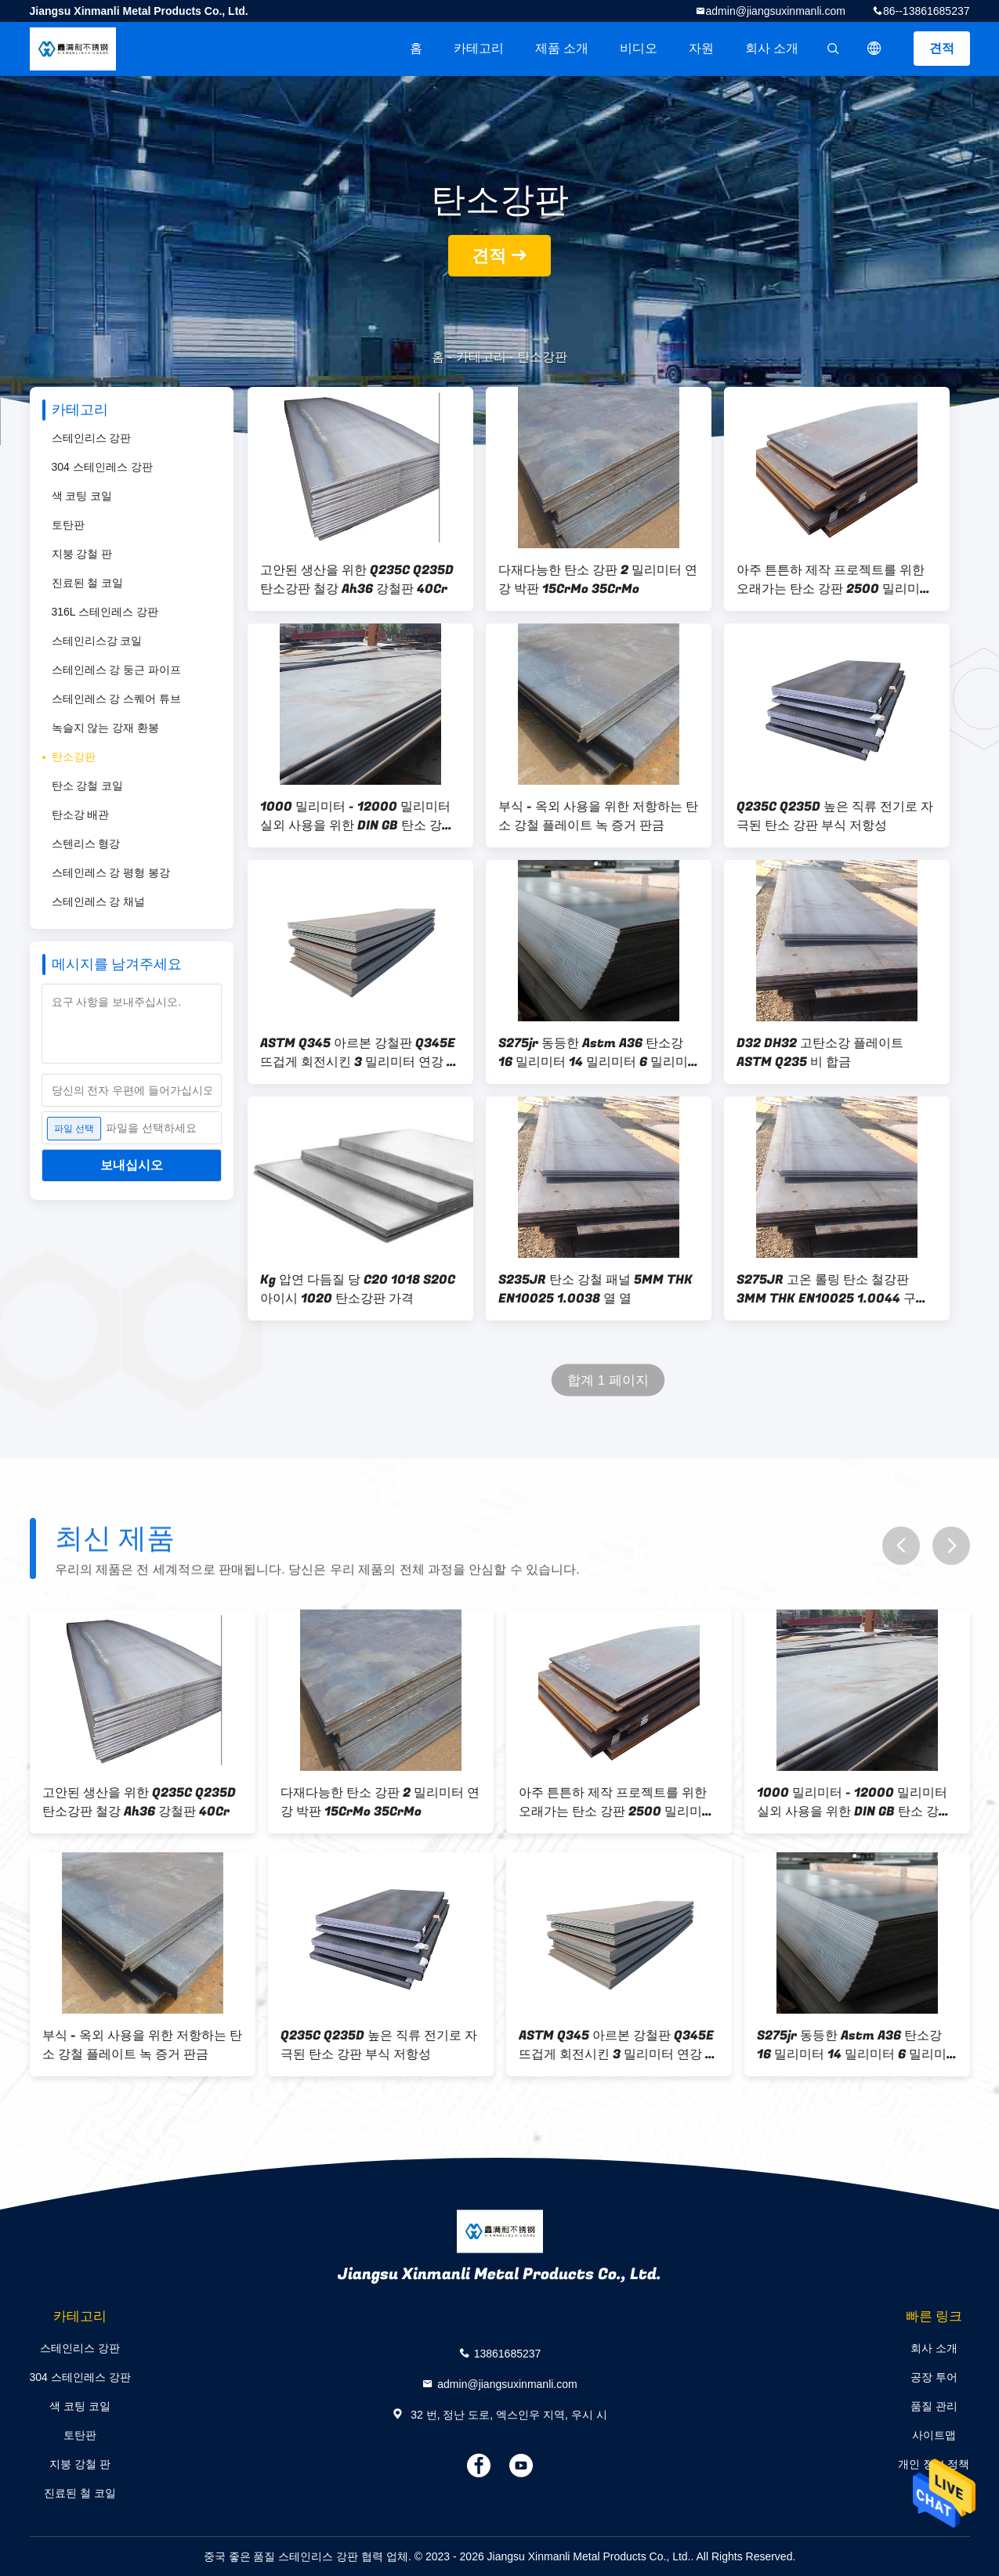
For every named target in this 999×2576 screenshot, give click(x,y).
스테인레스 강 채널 (99, 901)
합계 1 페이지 (608, 1380)
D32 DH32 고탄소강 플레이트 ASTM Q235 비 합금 (820, 1052)
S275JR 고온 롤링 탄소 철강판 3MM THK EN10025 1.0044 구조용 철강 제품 (832, 1289)
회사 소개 (771, 48)
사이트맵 (934, 2435)
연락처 (934, 2493)
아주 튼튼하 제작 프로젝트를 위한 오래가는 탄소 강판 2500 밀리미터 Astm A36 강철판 (834, 579)
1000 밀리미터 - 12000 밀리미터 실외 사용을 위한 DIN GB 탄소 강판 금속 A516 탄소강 (357, 816)
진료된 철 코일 (88, 582)
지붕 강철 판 (82, 553)
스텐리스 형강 (86, 843)
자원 (701, 48)
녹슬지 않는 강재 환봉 (106, 727)
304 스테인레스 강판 (102, 467)
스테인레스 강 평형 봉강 (111, 872)
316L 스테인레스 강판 (105, 611)
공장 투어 (933, 2377)
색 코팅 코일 (82, 496)
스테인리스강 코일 (97, 640)
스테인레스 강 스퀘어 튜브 (117, 698)
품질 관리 (933, 2406)
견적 (941, 48)
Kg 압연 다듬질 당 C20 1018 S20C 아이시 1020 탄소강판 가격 (357, 1289)
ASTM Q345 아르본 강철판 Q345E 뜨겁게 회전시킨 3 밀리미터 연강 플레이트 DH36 (359, 1052)
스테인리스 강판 (92, 438)
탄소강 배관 (81, 814)
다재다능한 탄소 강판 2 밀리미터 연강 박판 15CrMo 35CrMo (597, 579)
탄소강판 (74, 756)
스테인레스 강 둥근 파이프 (117, 669)
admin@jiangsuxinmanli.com (775, 11)
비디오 (638, 48)
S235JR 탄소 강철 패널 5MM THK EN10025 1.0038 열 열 (595, 1289)
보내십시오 (131, 1165)
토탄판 (68, 524)
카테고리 (479, 48)
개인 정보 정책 (934, 2464)
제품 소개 (561, 48)
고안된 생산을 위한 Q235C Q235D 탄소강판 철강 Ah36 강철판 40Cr (357, 579)
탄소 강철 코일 (88, 785)
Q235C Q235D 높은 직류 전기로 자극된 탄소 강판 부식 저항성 (835, 816)
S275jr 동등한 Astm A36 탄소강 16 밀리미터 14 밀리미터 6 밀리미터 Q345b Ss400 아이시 (593, 1052)
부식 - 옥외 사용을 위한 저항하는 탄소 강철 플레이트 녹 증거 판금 (598, 816)
